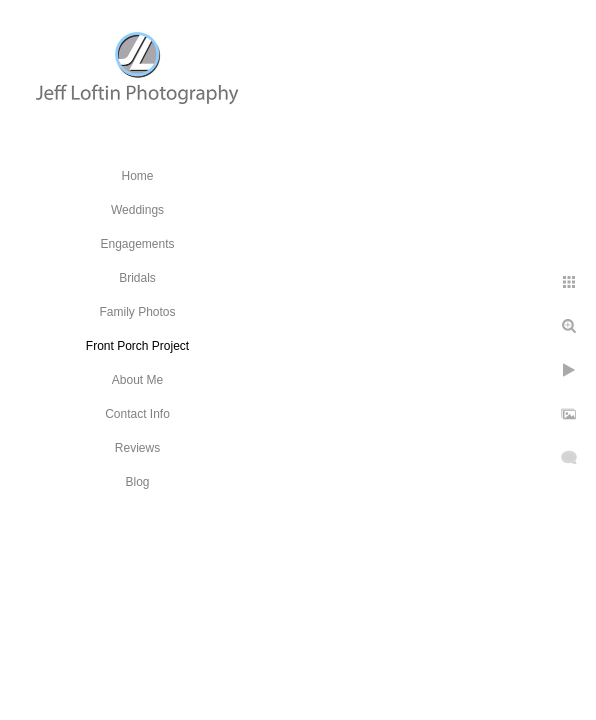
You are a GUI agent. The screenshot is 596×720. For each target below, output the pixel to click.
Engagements (137, 244)
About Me (137, 380)
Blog (137, 482)
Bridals (137, 278)
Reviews (137, 448)
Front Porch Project (137, 346)
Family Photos (137, 312)
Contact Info (137, 414)
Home (137, 176)
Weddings (137, 210)
